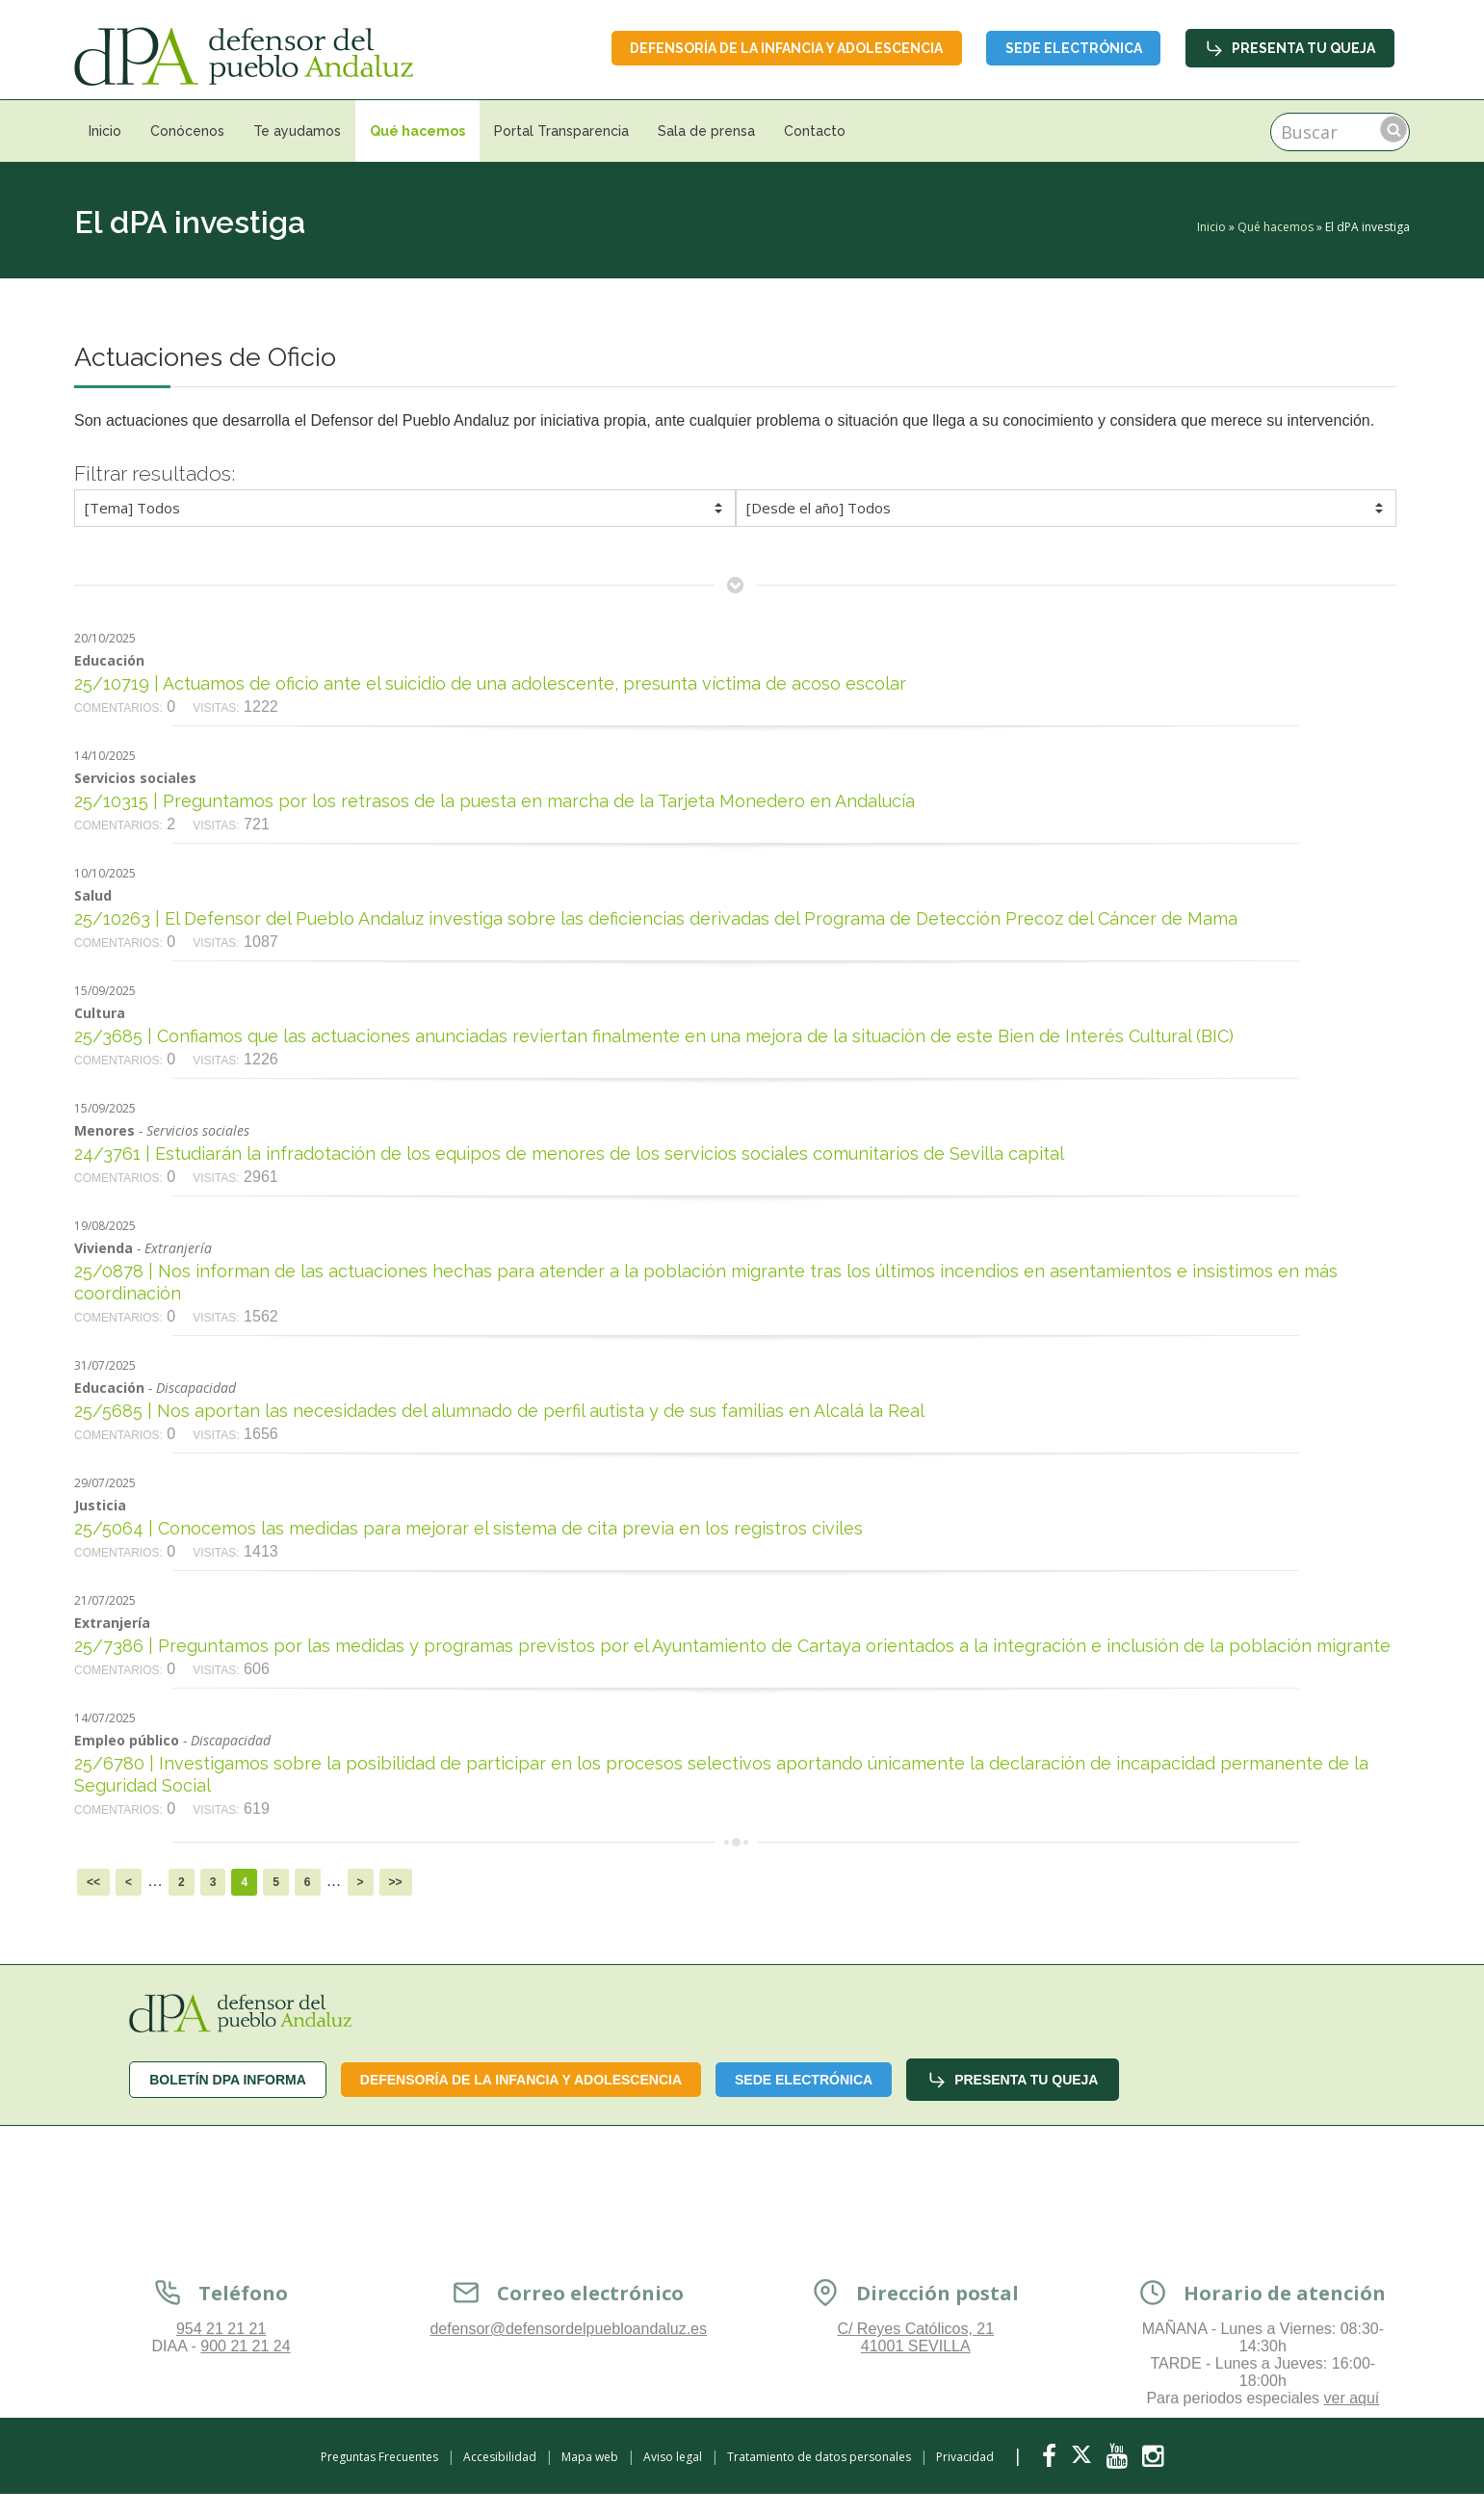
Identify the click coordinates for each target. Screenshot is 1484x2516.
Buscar (1393, 129)
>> (396, 1882)
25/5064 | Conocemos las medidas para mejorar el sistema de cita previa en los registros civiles (468, 1528)
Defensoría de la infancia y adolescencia (784, 48)
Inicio (105, 131)
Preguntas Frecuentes (379, 2457)
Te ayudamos (297, 131)
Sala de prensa (706, 131)
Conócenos (187, 131)
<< (93, 1882)
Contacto (815, 131)
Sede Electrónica (1072, 48)
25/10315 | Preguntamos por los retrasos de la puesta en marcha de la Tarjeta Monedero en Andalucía (494, 801)
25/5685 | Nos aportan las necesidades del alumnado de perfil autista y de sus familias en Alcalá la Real (499, 1411)
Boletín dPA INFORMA (227, 2079)
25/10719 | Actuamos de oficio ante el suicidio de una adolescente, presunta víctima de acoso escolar (490, 683)
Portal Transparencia (561, 131)
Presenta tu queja (1290, 48)
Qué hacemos (417, 131)
